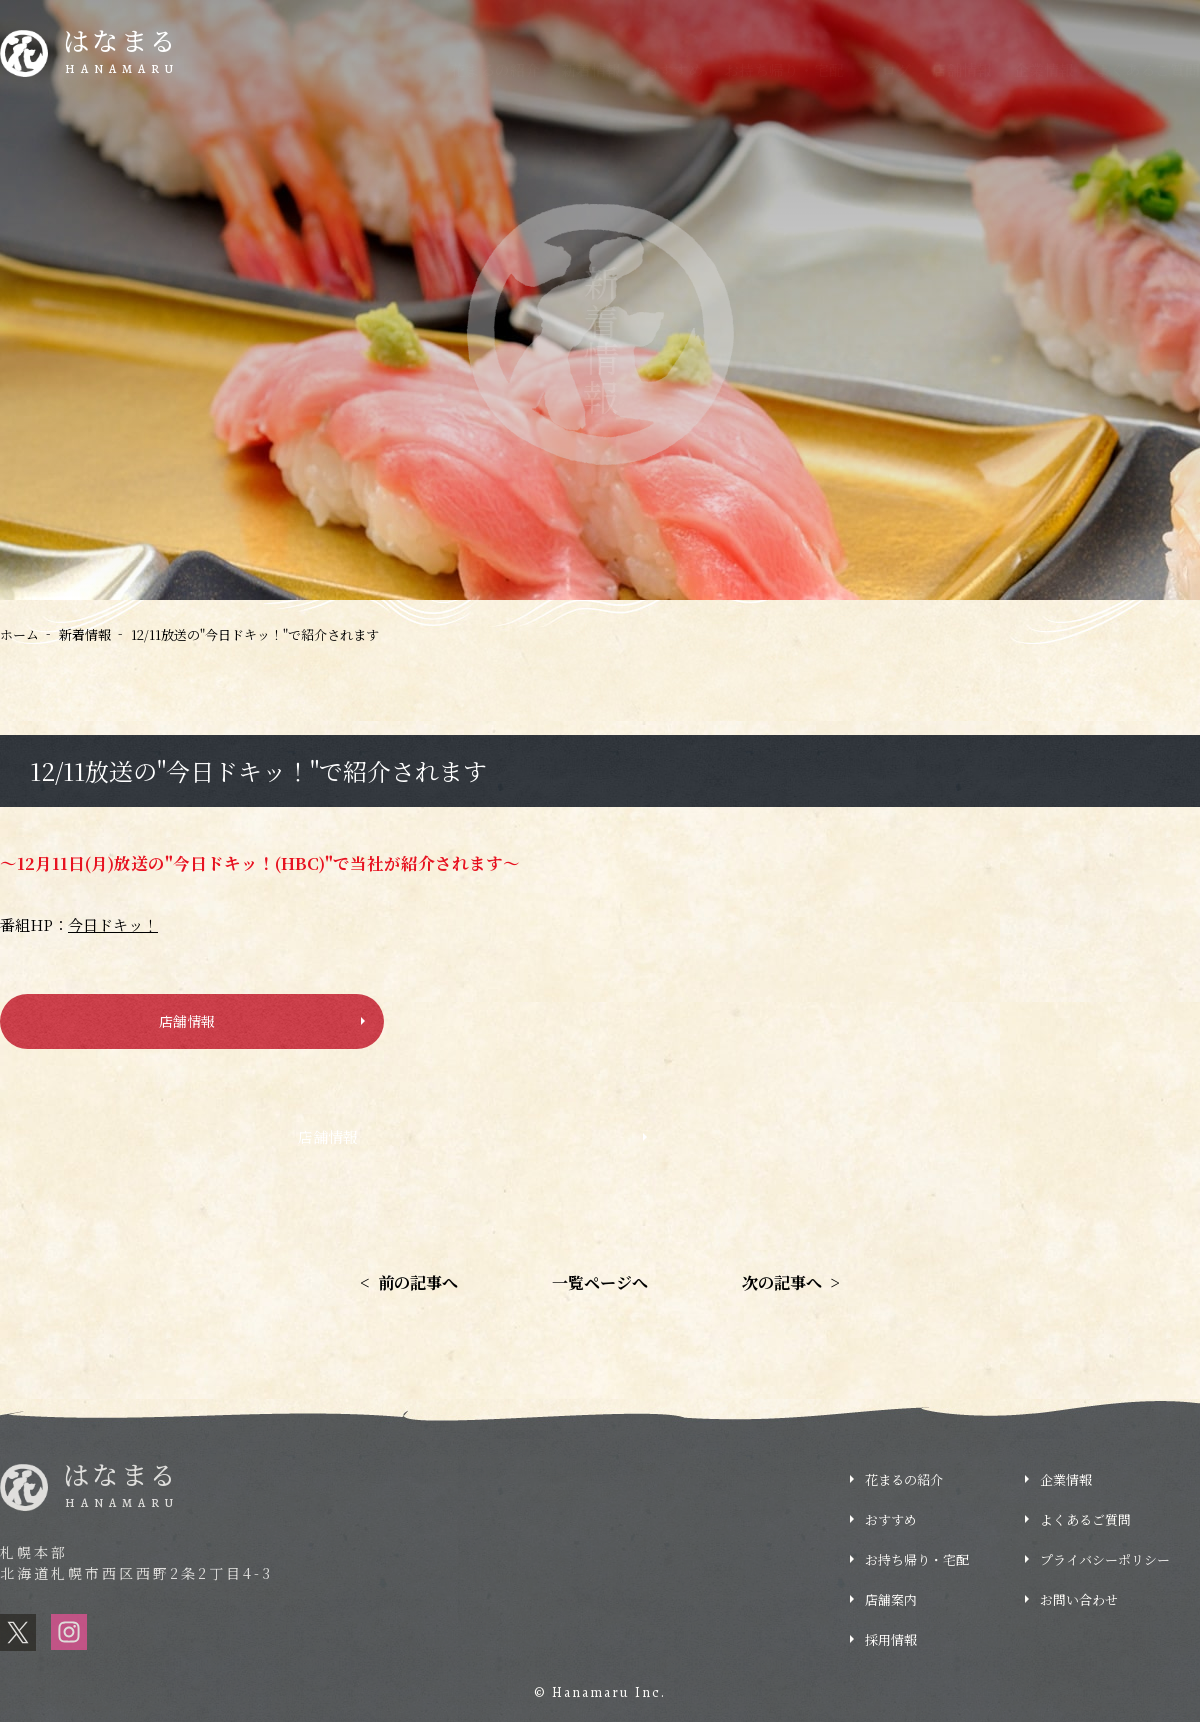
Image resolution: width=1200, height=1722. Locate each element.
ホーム (19, 634)
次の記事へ (791, 1282)
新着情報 (591, 69)
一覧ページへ (600, 1282)
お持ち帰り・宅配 (784, 69)
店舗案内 (891, 1599)
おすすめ (673, 69)
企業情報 (1044, 69)
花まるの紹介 (495, 69)
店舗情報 (962, 69)
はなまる (121, 53)
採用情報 (1130, 14)
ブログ (888, 69)
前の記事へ (409, 1282)
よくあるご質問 (1147, 69)
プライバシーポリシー (1105, 1559)
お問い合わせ (1079, 1599)
